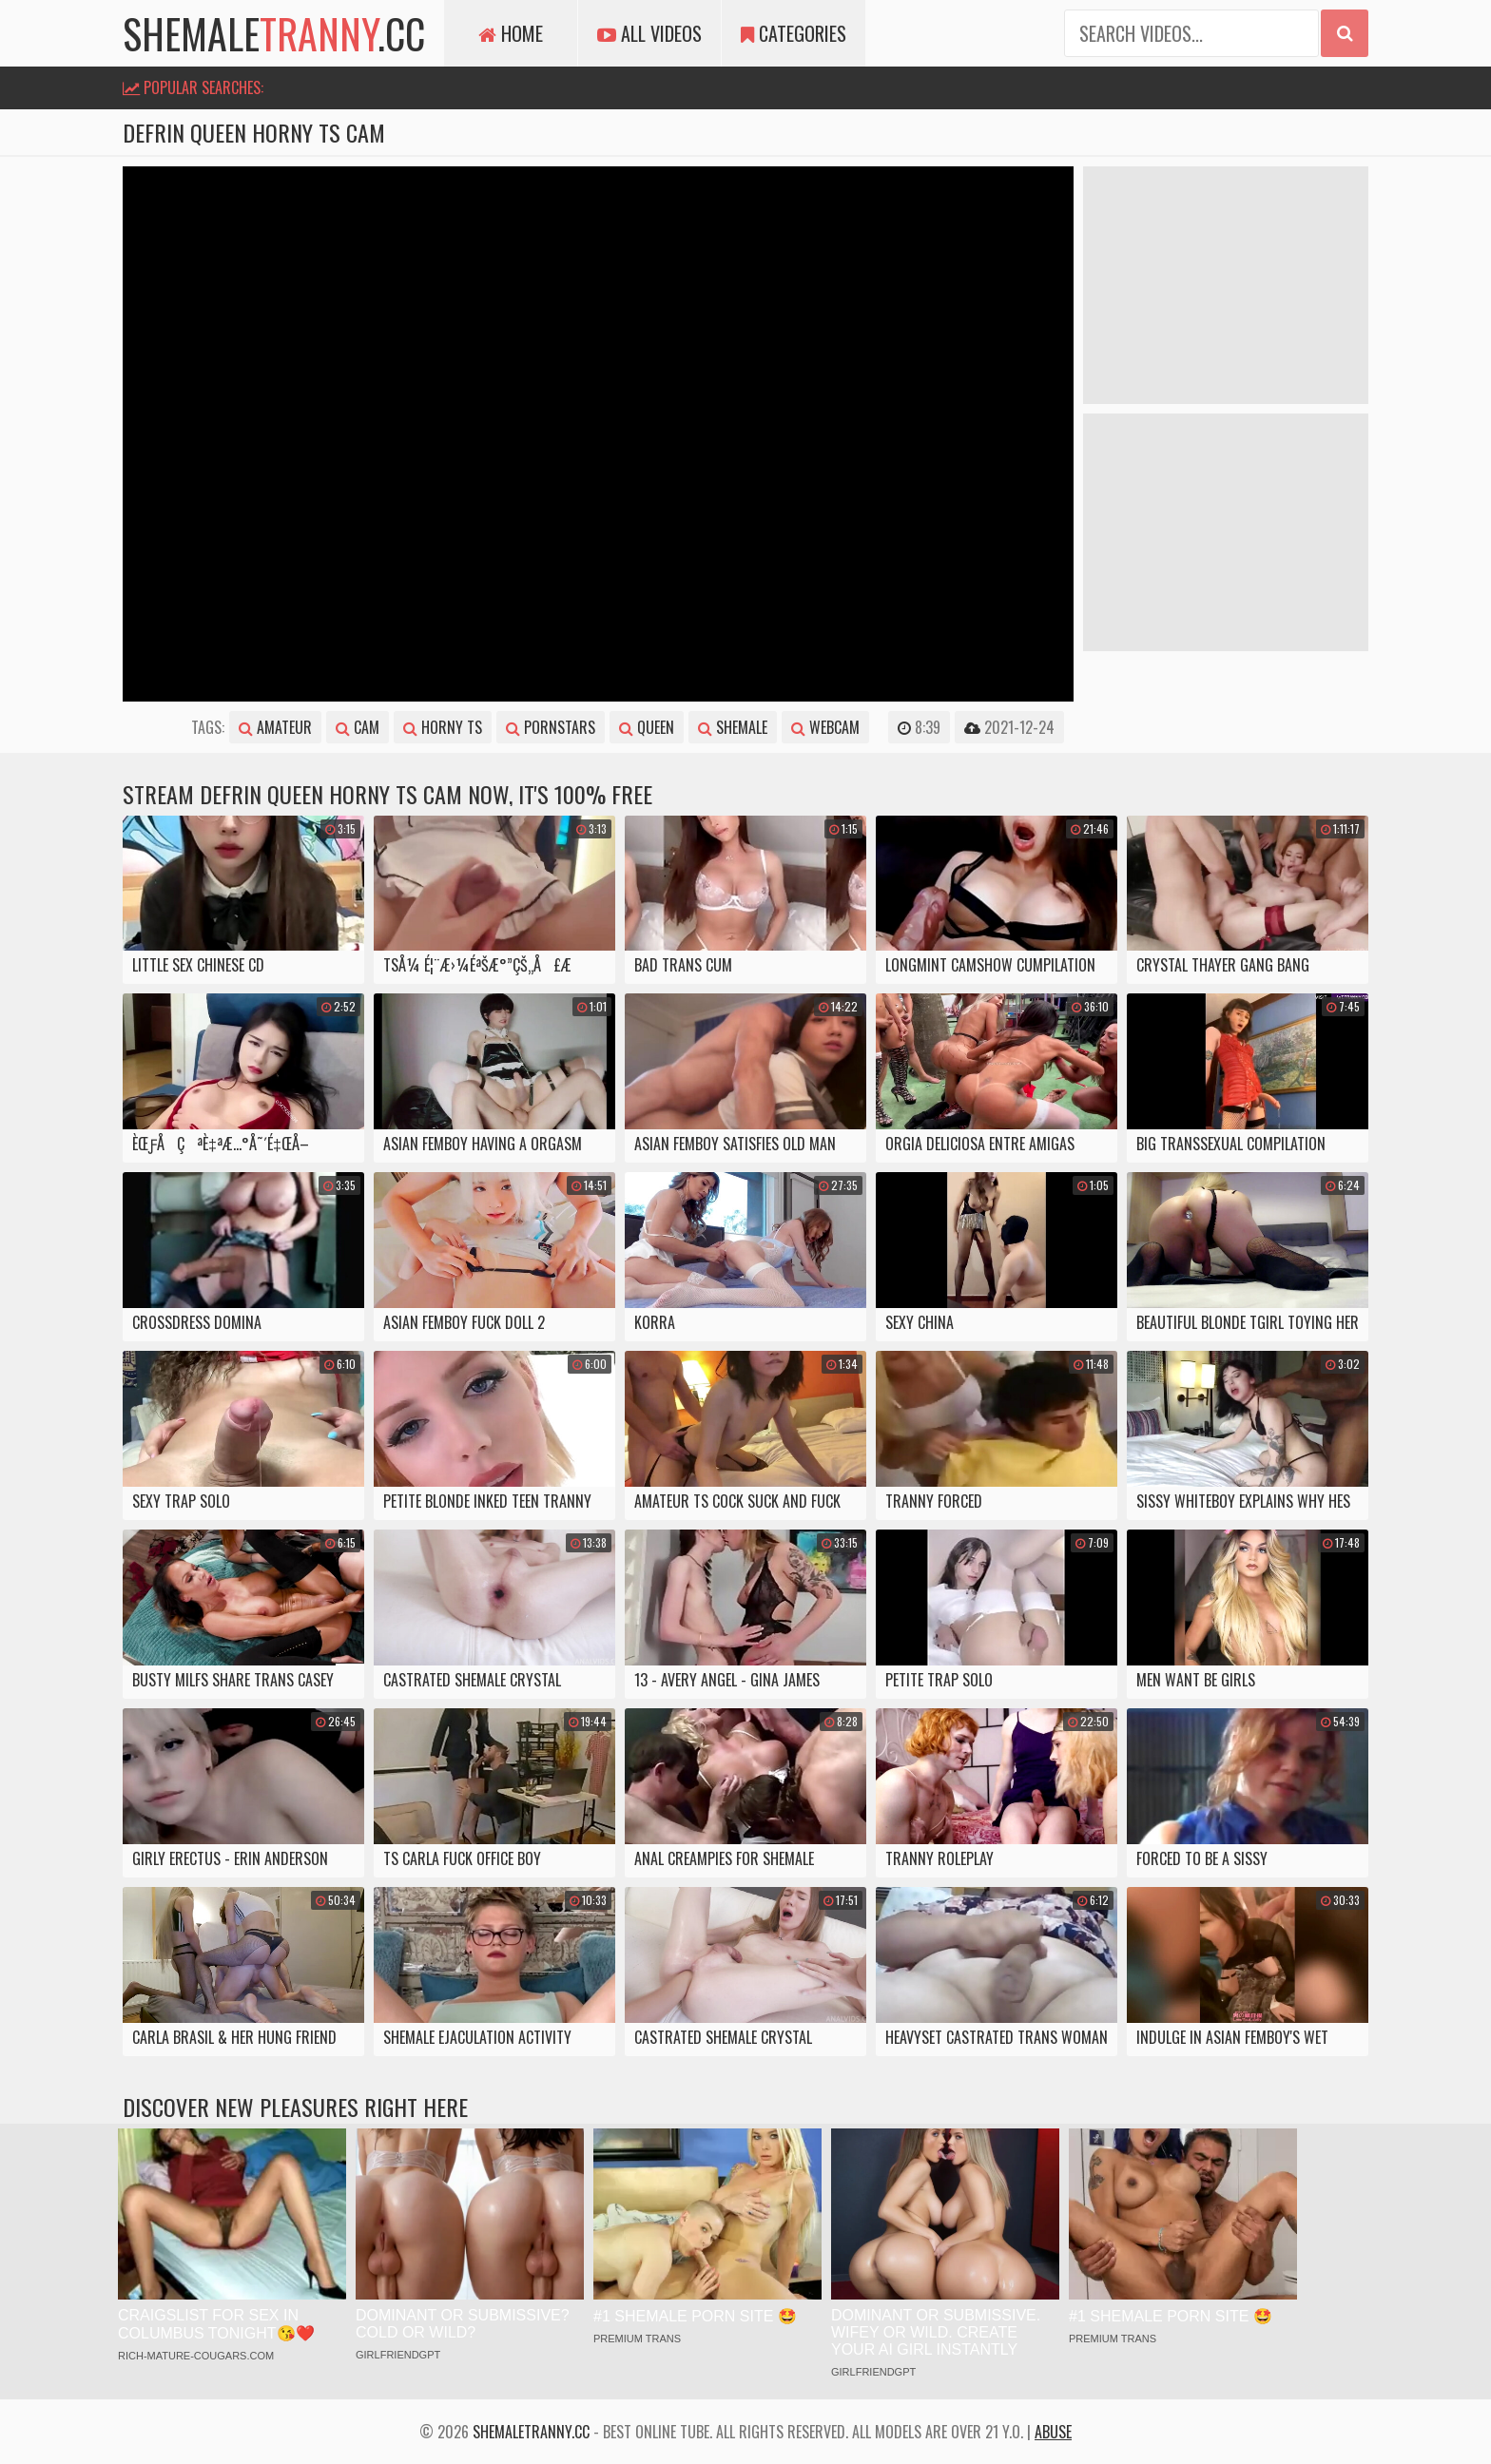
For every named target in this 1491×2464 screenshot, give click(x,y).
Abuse (1053, 2431)
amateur (275, 727)
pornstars (550, 727)
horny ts (442, 727)
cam (357, 727)
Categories (793, 33)
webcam (825, 727)
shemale (732, 727)
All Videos (649, 33)
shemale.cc (274, 33)
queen (646, 727)
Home (510, 33)
